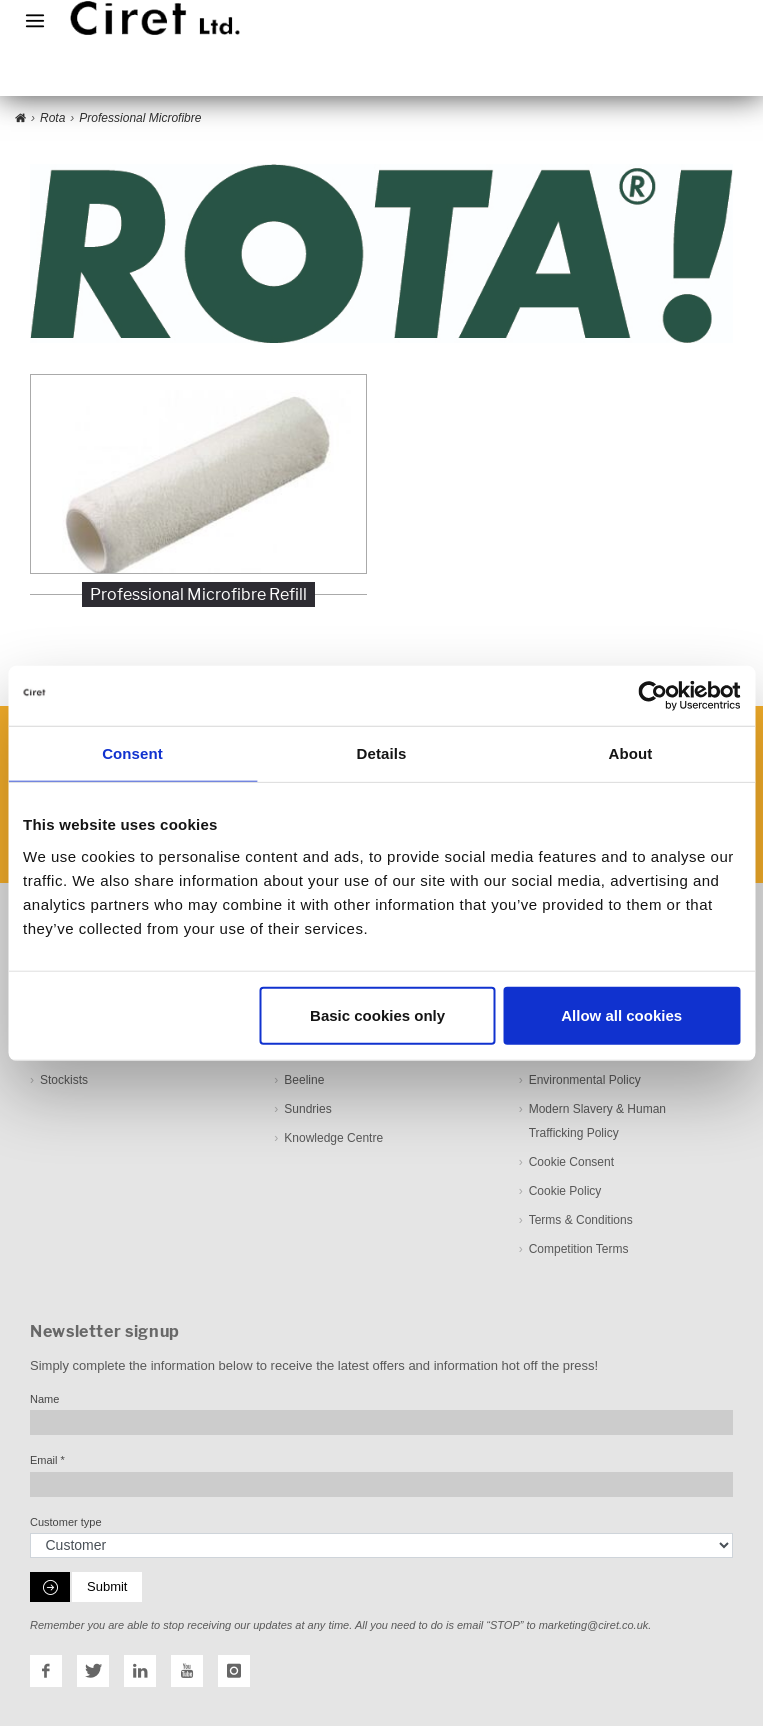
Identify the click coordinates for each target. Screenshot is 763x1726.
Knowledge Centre (333, 1137)
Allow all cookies (621, 1014)
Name (44, 1398)
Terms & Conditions (581, 1219)
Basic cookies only (377, 1014)
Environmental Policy (585, 1079)
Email (47, 1460)
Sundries (307, 1108)
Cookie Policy (565, 1190)
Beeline (304, 1079)
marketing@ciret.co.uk (594, 1625)
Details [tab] (382, 753)
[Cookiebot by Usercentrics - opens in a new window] (652, 696)
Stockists (64, 1079)
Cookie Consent (571, 1161)
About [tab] (631, 753)
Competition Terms (579, 1248)
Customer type (66, 1521)
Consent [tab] (132, 753)
